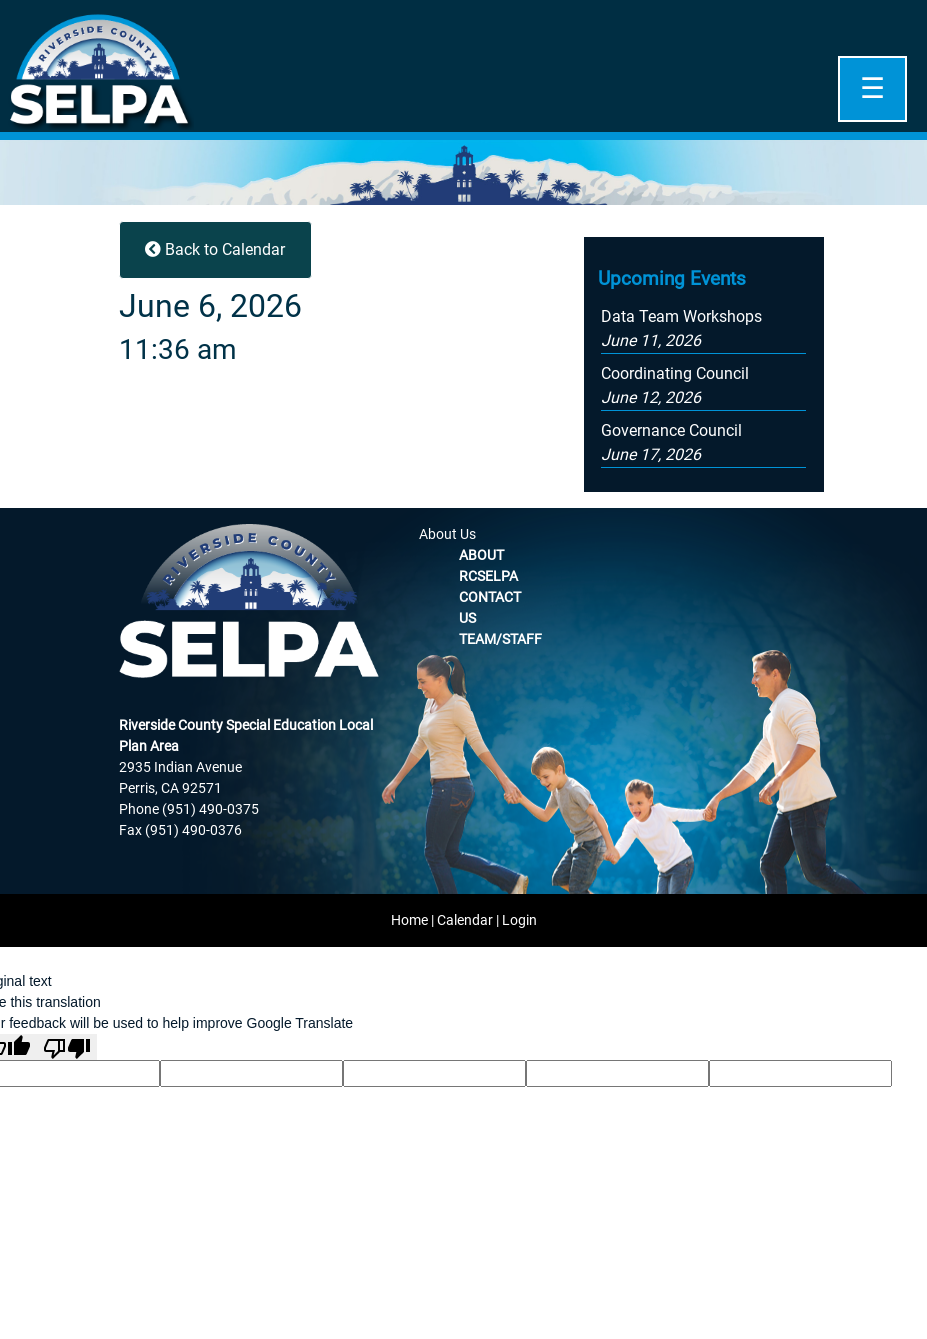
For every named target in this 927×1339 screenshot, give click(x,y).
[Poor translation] (67, 1047)
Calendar (465, 920)
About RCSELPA (488, 565)
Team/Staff (500, 639)
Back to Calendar (215, 249)
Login (519, 920)
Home (409, 920)
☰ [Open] (872, 88)
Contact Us (490, 607)
